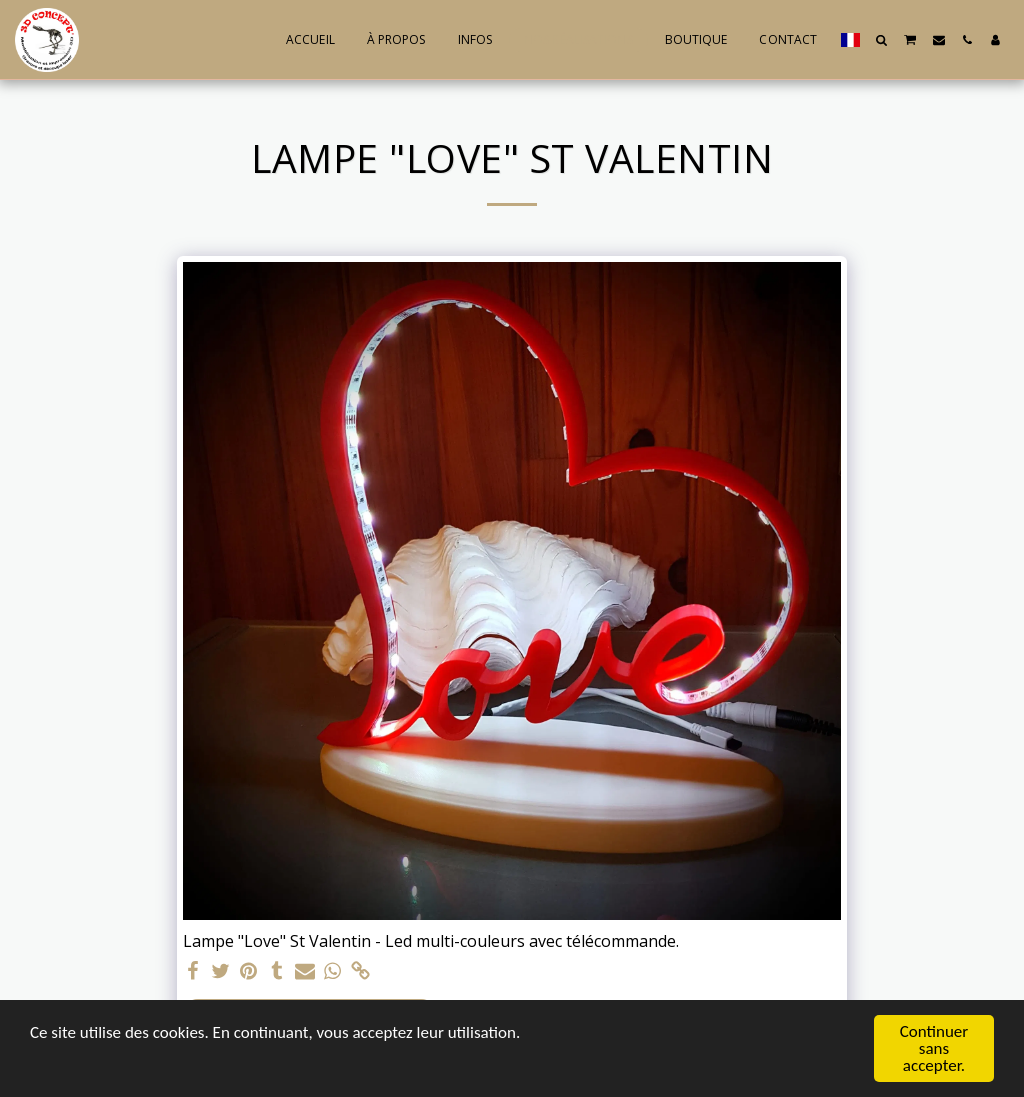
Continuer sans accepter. (934, 1049)
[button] (882, 40)
